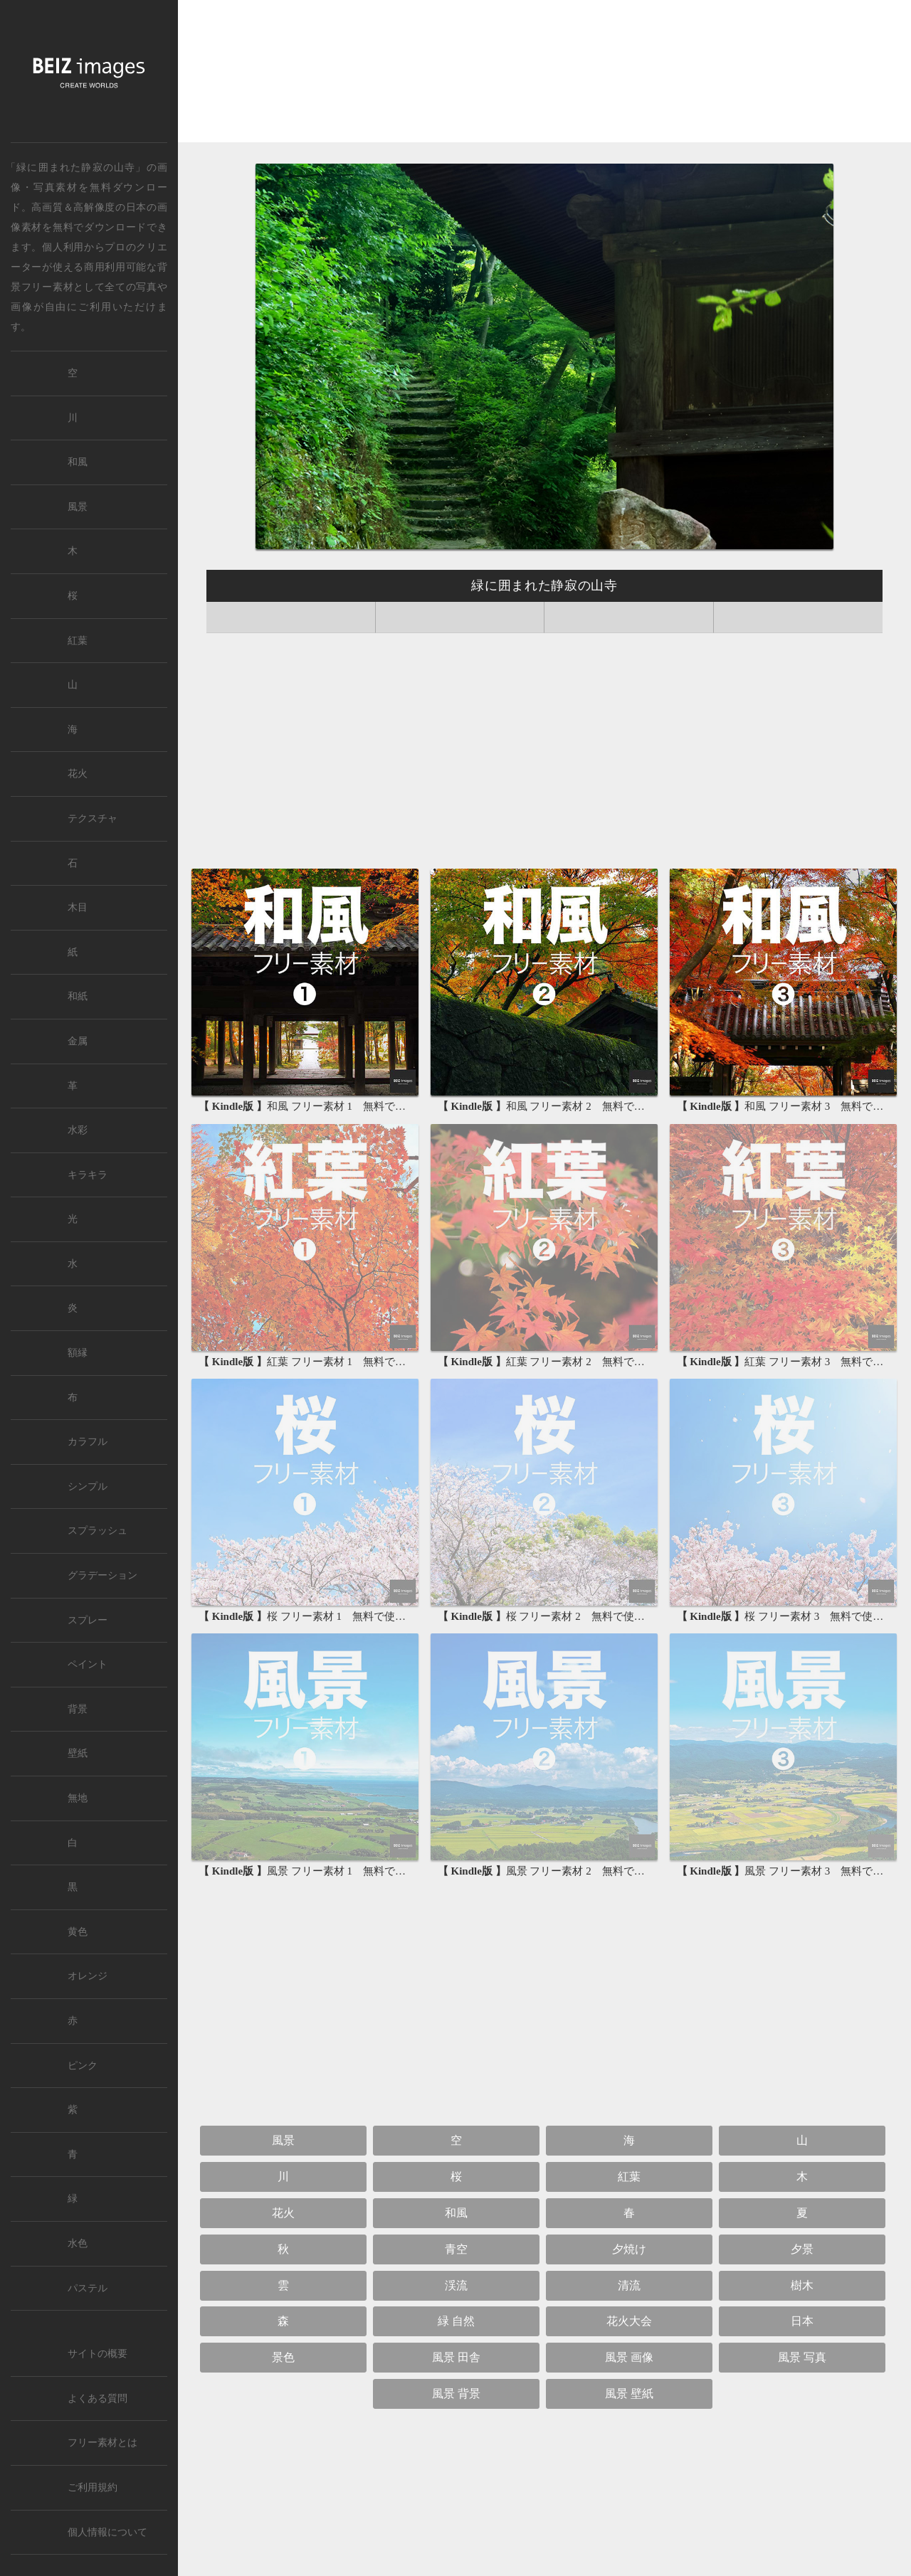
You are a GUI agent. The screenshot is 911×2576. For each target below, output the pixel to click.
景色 (283, 2357)
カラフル (87, 1441)
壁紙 (78, 1753)
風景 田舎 (456, 2357)
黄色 (78, 1931)
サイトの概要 (97, 2353)
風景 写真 (802, 2357)
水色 (78, 2243)
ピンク (83, 2065)
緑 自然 (456, 2321)
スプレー (87, 1620)
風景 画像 (629, 2357)
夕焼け (629, 2249)
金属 (78, 1041)
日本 (136, 207)
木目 (78, 907)
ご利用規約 (92, 2487)
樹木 (802, 2285)
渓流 (456, 2285)
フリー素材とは (102, 2442)
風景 (283, 2140)
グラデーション (102, 1575)
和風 (456, 2213)
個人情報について (107, 2532)
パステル (87, 2288)
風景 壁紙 (629, 2393)
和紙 (78, 996)
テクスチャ (92, 818)
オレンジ (87, 1976)
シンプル (87, 1486)
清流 (629, 2285)
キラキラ (87, 1175)
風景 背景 (456, 2393)
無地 (78, 1798)
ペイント (87, 1664)
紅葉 (629, 2176)
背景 (78, 1709)
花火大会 (629, 2321)
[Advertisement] (544, 75)
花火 (283, 2213)
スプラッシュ (97, 1530)
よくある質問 (97, 2398)
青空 (456, 2249)
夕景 (802, 2249)
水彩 (78, 1130)
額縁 (78, 1352)
